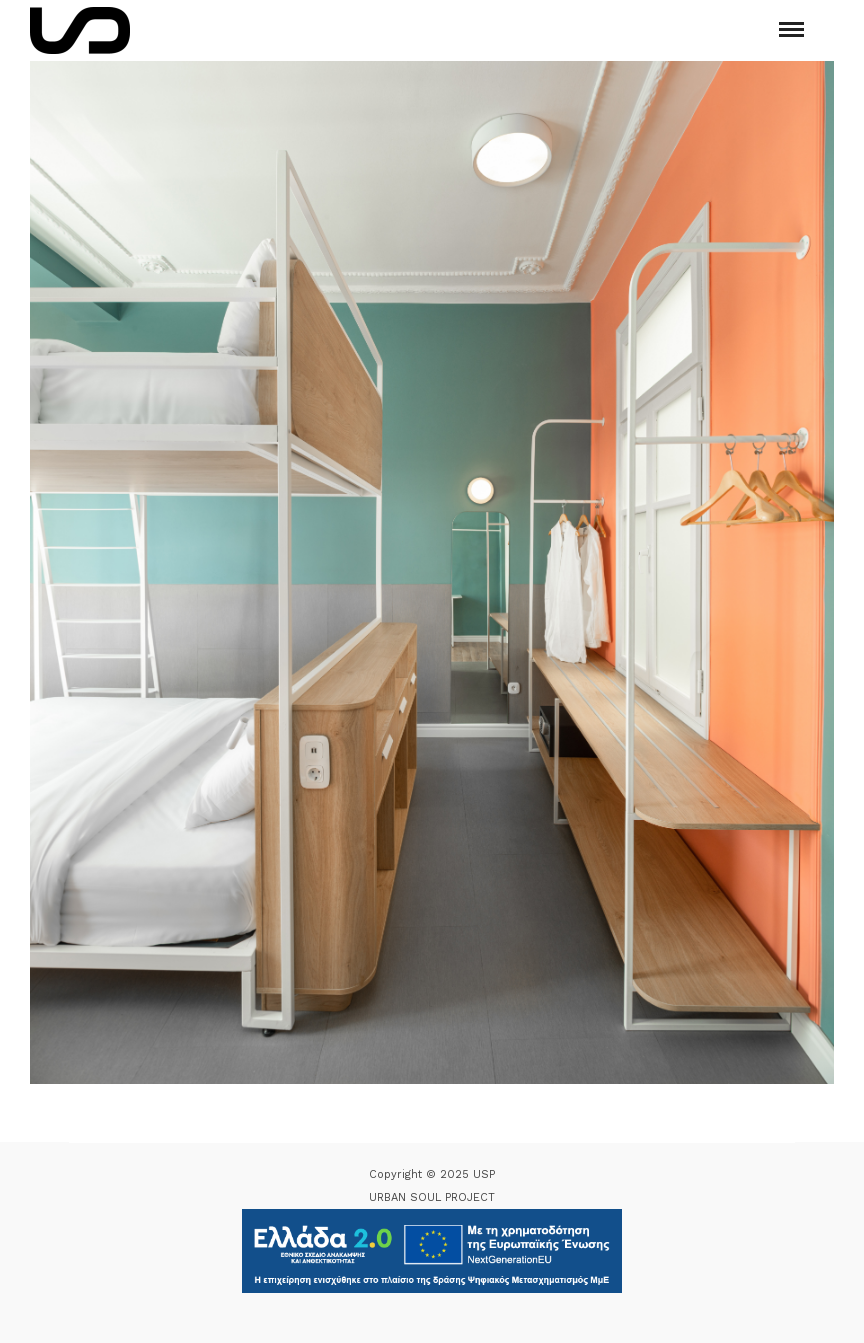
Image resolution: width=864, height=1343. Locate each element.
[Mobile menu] (791, 29)
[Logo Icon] (80, 30)
